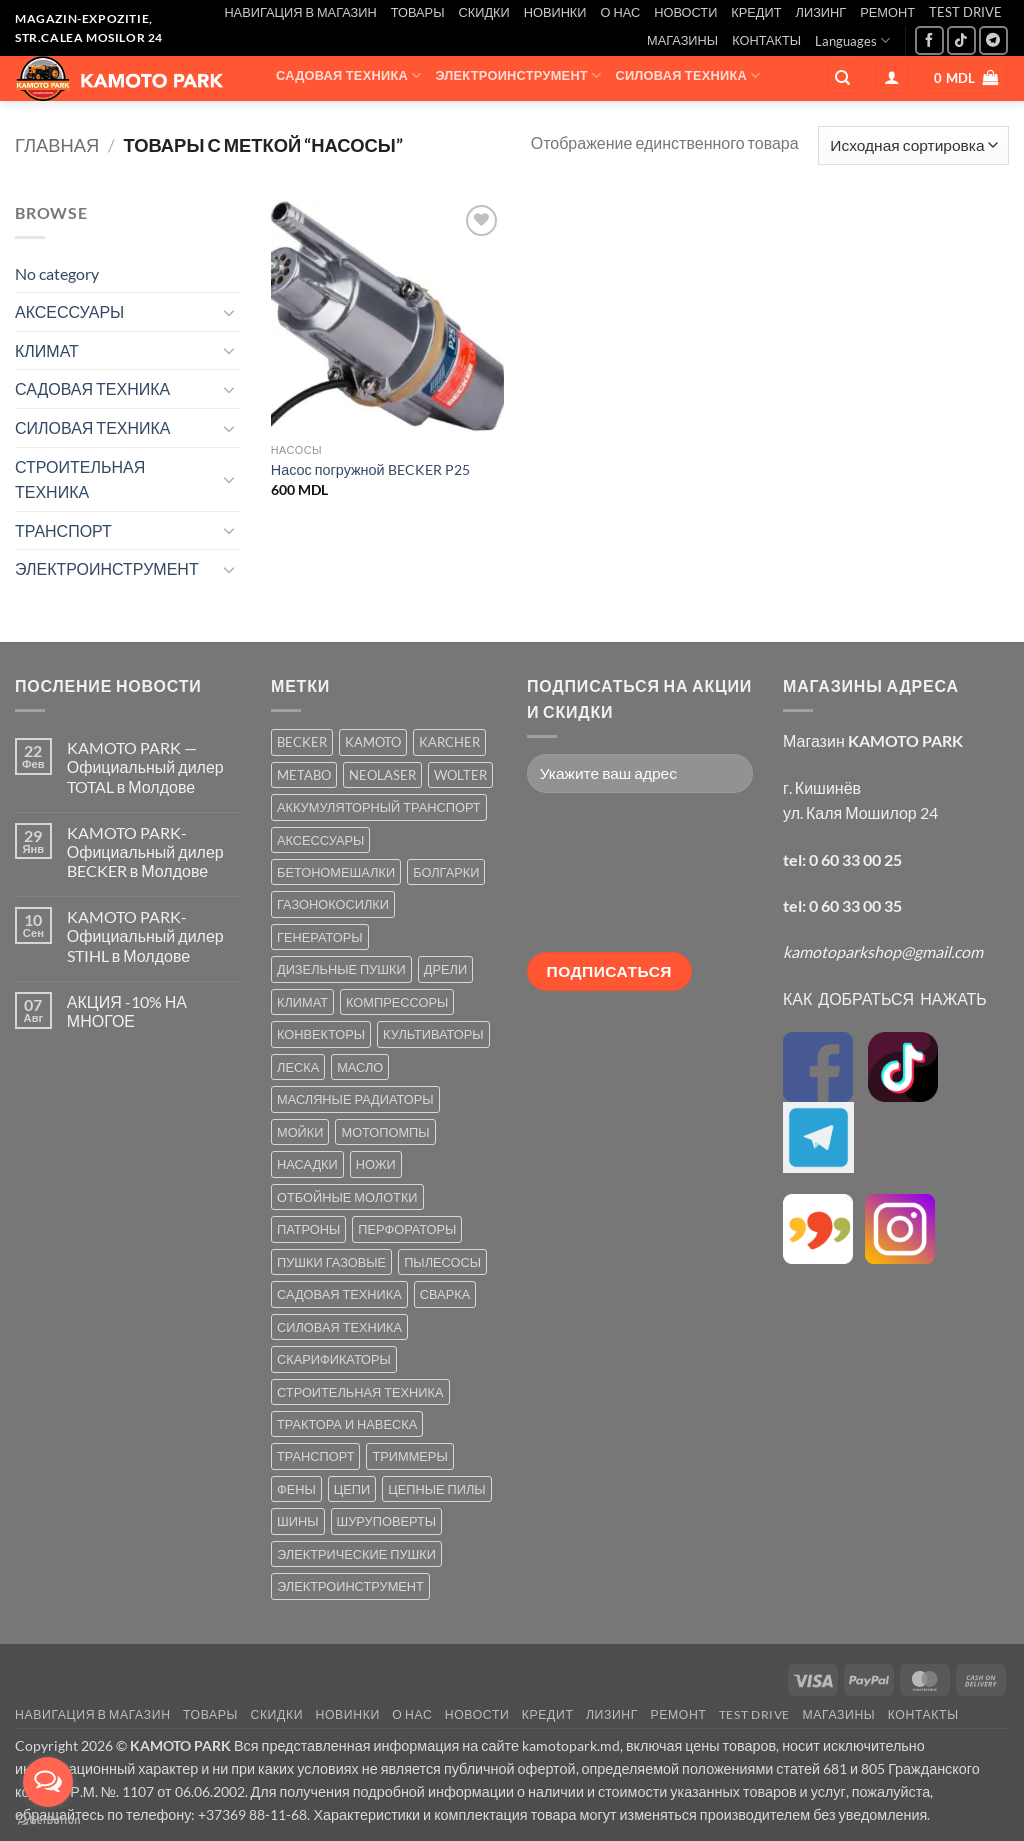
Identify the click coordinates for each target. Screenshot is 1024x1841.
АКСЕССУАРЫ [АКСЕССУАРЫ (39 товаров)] (320, 840)
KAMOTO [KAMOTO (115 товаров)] (373, 742)
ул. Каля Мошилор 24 (860, 812)
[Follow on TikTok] (961, 40)
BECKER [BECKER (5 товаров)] (302, 742)
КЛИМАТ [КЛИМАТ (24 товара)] (302, 1002)
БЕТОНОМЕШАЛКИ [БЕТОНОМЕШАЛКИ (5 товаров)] (336, 872)
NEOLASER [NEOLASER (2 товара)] (382, 775)
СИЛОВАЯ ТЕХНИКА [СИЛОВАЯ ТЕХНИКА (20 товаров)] (339, 1327)
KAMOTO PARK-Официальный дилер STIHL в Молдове (145, 935)
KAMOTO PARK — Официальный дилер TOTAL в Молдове (145, 766)
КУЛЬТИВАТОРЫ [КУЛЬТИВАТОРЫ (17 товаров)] (433, 1034)
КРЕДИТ (756, 12)
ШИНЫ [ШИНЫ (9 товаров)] (298, 1521)
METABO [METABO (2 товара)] (304, 775)
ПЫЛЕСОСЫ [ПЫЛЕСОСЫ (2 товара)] (442, 1262)
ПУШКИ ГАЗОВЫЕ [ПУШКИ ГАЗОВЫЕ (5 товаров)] (331, 1262)
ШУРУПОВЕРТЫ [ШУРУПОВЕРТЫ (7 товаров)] (387, 1521)
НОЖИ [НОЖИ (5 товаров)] (376, 1164)
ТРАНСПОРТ (549, 114)
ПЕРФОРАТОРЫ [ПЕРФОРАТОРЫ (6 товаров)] (407, 1229)
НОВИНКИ (555, 12)
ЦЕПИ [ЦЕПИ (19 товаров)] (352, 1489)
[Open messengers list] (48, 1782)
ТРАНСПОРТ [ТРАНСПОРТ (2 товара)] (315, 1456)
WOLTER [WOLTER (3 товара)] (460, 775)
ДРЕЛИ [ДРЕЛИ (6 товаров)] (445, 969)
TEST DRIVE (965, 12)
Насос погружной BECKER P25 (370, 469)
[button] (892, 78)
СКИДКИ (483, 12)
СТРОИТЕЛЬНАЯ (344, 114)
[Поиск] (843, 78)
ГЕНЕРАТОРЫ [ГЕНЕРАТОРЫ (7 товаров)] (320, 937)
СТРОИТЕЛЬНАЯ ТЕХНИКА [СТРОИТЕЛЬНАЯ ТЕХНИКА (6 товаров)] (360, 1392)
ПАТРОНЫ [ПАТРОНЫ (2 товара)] (308, 1229)
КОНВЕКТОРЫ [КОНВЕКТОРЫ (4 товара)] (321, 1034)
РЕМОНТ (887, 12)
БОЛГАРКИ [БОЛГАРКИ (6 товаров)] (446, 872)
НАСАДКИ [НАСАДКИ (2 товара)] (307, 1164)
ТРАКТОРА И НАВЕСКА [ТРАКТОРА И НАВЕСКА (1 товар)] (347, 1424)
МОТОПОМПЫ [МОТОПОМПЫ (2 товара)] (385, 1132)
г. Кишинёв (822, 787)
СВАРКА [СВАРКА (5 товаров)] (445, 1294)
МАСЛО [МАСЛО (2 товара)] (360, 1067)
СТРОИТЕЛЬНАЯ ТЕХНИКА (80, 479)
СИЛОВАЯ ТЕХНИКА (687, 75)
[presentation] (609, 880)
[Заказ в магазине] (913, 145)
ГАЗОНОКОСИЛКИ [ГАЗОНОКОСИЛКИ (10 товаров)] (333, 904)
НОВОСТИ (685, 12)
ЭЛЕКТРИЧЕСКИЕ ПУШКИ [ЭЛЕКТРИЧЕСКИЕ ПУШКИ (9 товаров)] (356, 1554)
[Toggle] (229, 312)
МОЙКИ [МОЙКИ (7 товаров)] (300, 1132)
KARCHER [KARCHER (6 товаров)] (449, 742)
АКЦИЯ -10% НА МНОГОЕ (127, 1011)
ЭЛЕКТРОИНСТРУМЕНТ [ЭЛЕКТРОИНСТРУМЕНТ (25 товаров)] (350, 1586)
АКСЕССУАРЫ (663, 114)
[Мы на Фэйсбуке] (929, 40)
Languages (852, 40)
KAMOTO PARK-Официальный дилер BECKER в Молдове (145, 851)
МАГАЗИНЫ (682, 40)
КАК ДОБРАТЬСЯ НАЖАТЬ (885, 998)
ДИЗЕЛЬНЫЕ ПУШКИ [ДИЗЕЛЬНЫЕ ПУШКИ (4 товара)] (341, 969)
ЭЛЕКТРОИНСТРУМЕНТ (518, 75)
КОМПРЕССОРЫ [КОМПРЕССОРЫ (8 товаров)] (397, 1002)
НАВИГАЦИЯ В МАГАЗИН (300, 12)
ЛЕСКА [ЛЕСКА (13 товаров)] (298, 1067)
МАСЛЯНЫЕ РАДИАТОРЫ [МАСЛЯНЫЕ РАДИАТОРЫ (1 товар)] (355, 1099)
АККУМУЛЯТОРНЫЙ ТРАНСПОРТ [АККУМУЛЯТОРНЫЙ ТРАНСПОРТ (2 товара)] (379, 807)
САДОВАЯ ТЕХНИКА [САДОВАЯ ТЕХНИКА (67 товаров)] (339, 1294)
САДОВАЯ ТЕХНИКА (348, 75)
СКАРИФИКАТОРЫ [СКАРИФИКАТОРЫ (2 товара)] (334, 1359)
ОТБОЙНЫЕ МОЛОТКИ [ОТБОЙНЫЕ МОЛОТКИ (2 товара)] (347, 1197)
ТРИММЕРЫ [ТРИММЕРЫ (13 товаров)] (409, 1456)
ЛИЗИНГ (821, 12)
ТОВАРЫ (418, 12)
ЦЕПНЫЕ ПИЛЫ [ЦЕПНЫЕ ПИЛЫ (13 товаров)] (436, 1489)
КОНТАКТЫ (766, 40)
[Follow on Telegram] (993, 40)
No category (57, 273)
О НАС (621, 12)
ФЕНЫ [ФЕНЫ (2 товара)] (296, 1489)
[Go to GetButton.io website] (48, 1820)
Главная (57, 145)
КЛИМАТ (454, 114)
